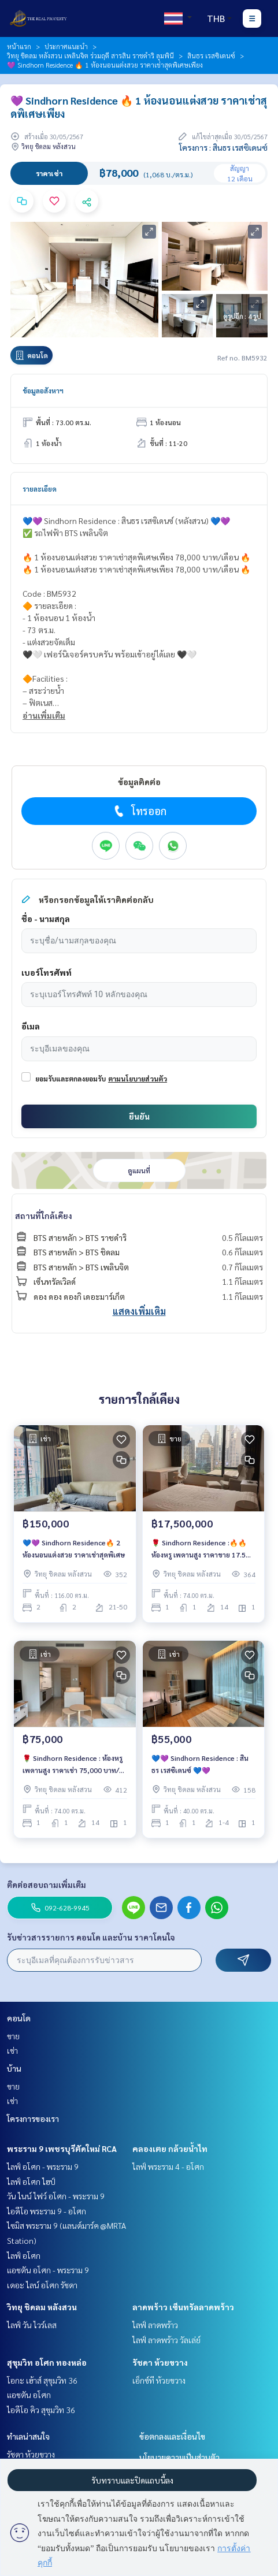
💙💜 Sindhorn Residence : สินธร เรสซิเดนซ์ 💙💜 (200, 1763)
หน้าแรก (19, 46)
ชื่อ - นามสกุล (45, 918)
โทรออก (139, 811)
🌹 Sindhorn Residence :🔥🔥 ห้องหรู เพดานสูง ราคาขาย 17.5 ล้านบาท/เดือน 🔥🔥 (199, 1549)
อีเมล (30, 1026)
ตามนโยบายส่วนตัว (137, 1078)
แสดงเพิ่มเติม (139, 1311)
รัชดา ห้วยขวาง (160, 2362)
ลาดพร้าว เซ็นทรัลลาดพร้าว (183, 2307)
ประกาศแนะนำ (66, 46)
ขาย (13, 2036)
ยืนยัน (139, 1116)
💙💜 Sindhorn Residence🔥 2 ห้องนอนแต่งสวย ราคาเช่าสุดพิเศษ (74, 1548)
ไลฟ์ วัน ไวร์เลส (32, 2324)
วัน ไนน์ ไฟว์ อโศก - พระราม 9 (56, 2196)
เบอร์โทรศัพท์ (46, 972)
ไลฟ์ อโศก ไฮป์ (31, 2181)
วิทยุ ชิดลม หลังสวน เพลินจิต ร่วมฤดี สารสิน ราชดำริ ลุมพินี (90, 55)
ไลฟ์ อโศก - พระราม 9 (43, 2166)
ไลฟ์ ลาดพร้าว (155, 2324)
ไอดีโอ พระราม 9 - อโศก (46, 2211)
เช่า (12, 2050)
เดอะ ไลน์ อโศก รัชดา (42, 2285)
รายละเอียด (40, 488)
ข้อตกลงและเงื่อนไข (172, 2436)
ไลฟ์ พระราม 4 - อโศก (168, 2166)
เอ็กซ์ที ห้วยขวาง (159, 2380)
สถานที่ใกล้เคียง (43, 1215)
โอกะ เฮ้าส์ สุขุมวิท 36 (42, 2380)
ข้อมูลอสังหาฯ (43, 390)
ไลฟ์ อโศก (23, 2255)
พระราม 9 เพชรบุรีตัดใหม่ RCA (62, 2148)
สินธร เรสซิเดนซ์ (211, 55)
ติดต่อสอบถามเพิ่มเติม (46, 1884)
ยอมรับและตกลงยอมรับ (70, 1078)
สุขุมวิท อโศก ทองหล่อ (47, 2362)
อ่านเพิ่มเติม (44, 715)
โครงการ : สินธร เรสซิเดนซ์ (223, 147)
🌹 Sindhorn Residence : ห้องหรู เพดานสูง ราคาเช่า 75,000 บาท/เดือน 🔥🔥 (73, 1764)
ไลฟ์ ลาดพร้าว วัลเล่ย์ (166, 2340)
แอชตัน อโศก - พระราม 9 (48, 2270)
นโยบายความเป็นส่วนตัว (179, 2457)
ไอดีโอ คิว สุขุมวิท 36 (41, 2409)
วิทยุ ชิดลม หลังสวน (42, 2307)
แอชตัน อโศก (29, 2394)
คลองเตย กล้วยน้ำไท (169, 2148)
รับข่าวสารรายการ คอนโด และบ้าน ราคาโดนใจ (91, 1937)
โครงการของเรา (33, 2118)
